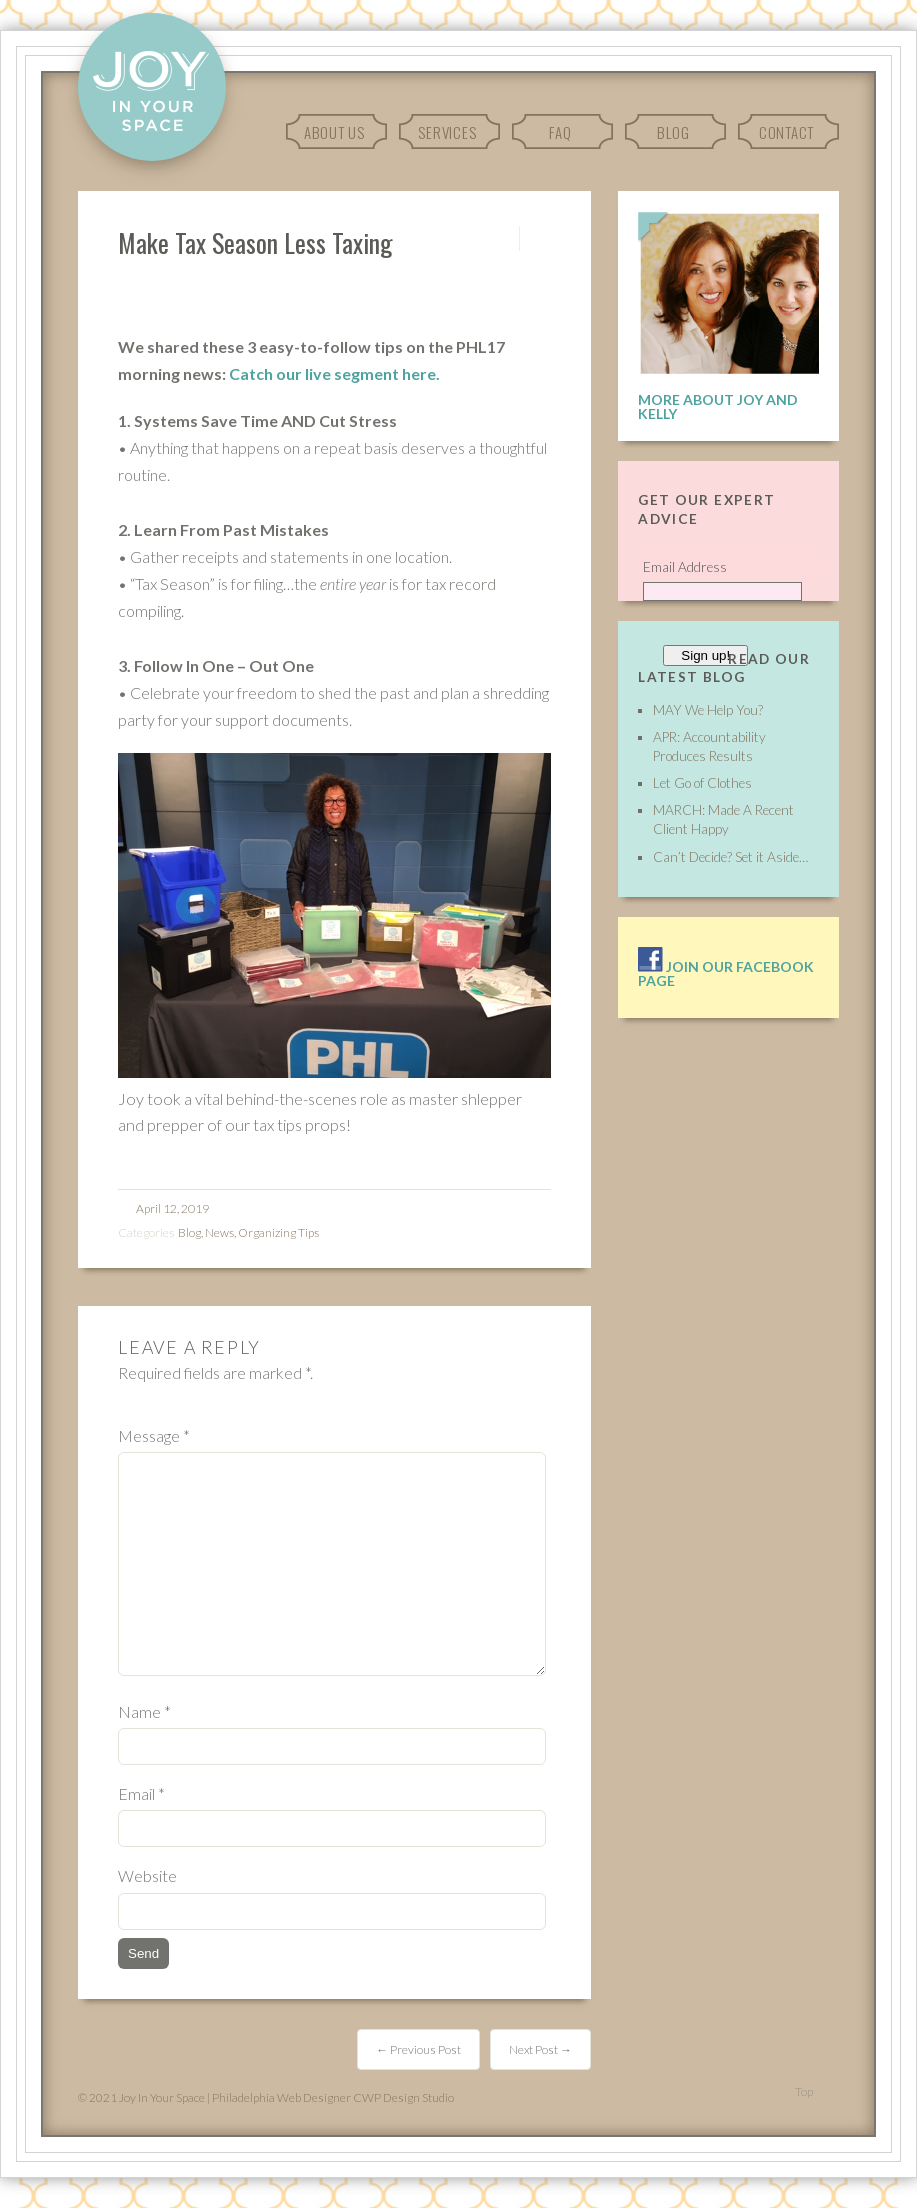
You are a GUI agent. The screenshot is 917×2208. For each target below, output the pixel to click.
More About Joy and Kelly (718, 406)
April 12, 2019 (172, 1208)
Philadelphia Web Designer (281, 2097)
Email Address (685, 567)
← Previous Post (418, 2049)
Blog (673, 132)
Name (144, 1711)
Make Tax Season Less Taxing (255, 242)
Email (141, 1793)
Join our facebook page (726, 973)
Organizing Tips (278, 1232)
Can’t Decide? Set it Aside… (730, 857)
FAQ (560, 132)
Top (804, 2091)
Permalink (501, 238)
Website (147, 1875)
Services (447, 132)
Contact (786, 132)
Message (154, 1435)
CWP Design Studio (403, 2097)
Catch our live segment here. (334, 373)
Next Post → (540, 2049)
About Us (334, 132)
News (219, 1232)
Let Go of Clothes (702, 783)
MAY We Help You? (708, 710)
